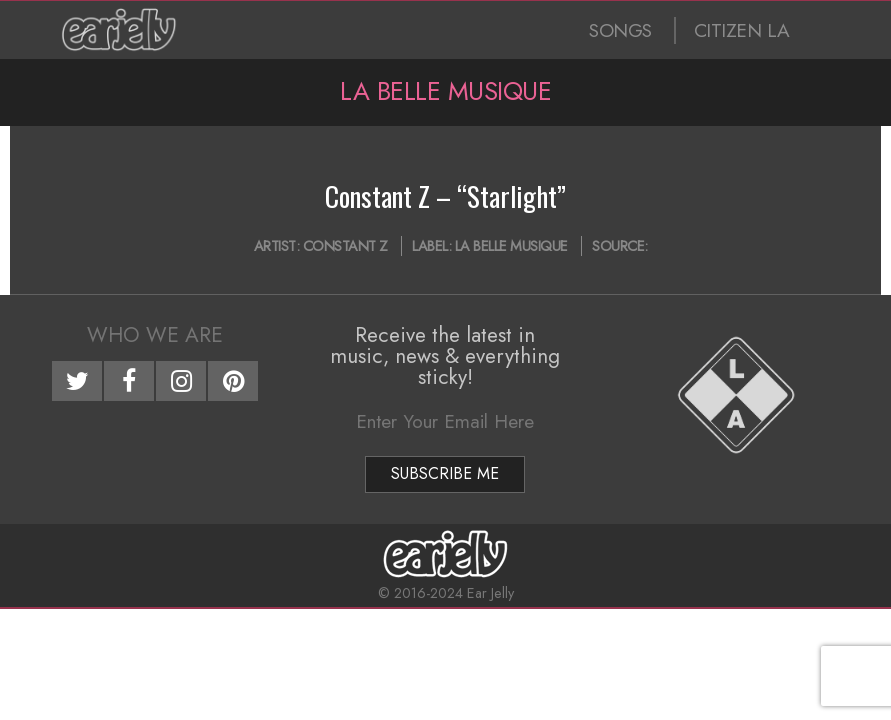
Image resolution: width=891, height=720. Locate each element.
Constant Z (345, 246)
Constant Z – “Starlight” (445, 196)
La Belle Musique (511, 246)
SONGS (620, 30)
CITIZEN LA (742, 30)
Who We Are (155, 335)
